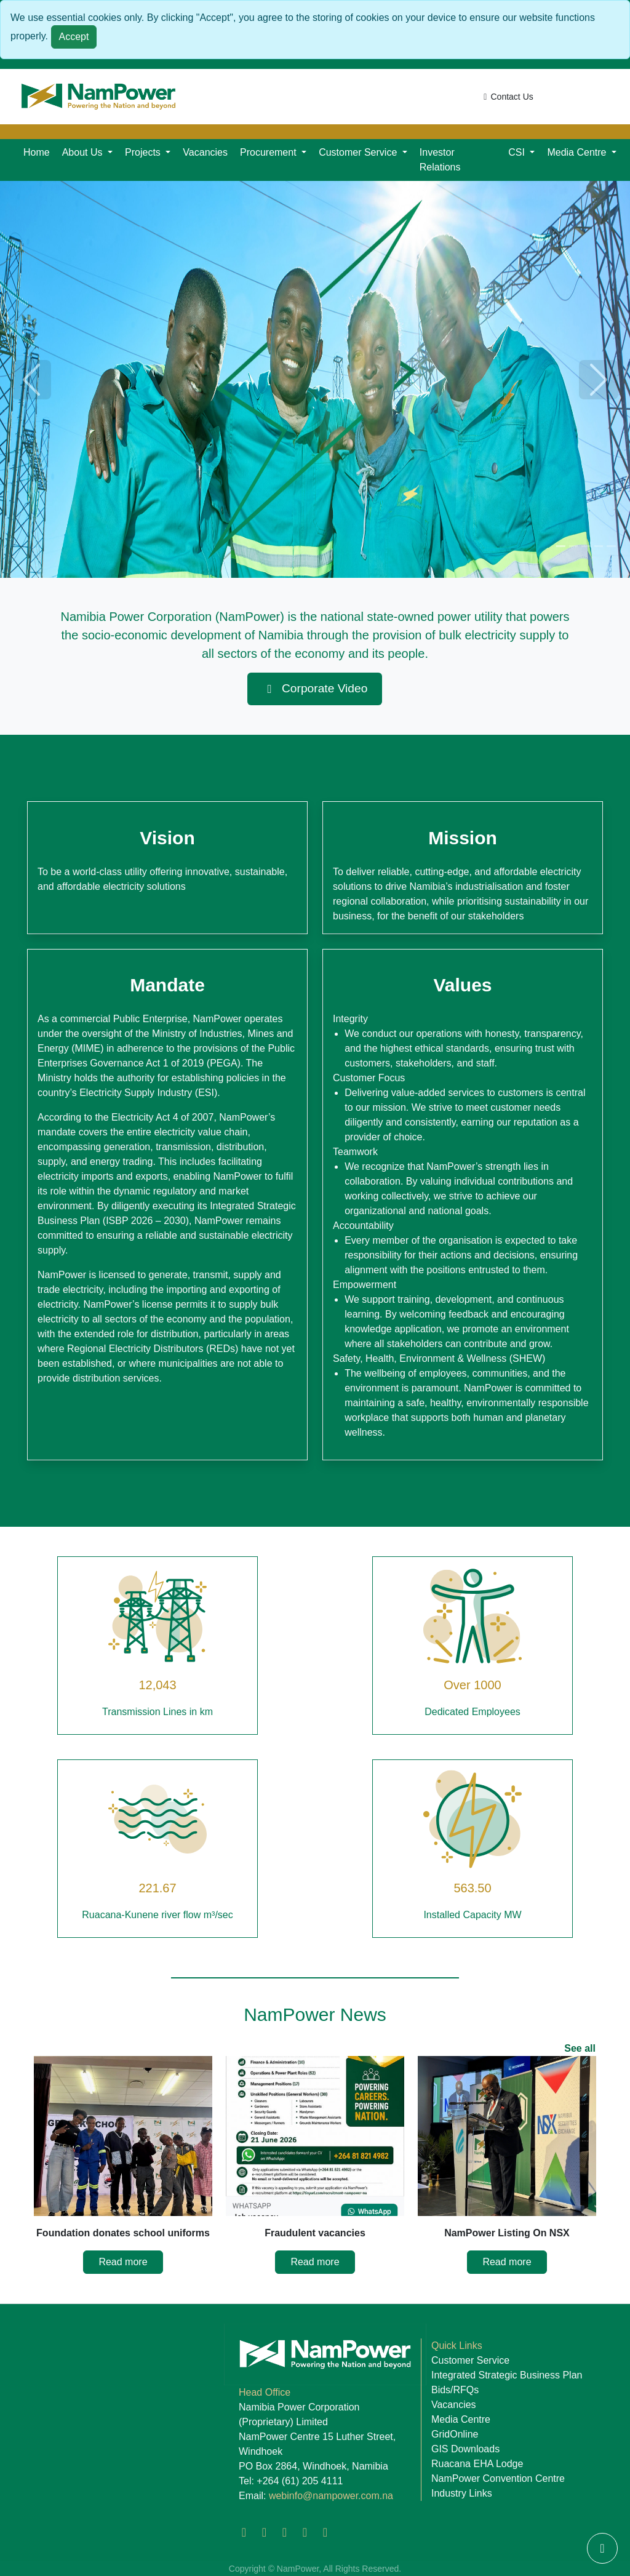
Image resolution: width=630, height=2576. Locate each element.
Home (36, 152)
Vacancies (205, 152)
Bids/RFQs (455, 2390)
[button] (87, 152)
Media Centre (460, 2419)
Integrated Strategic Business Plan (506, 2375)
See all (580, 2048)
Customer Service (470, 2360)
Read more (122, 2262)
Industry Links (461, 2493)
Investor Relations (440, 159)
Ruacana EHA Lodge (477, 2463)
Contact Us (506, 97)
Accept (74, 36)
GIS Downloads (465, 2449)
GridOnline (454, 2434)
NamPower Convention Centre (498, 2478)
